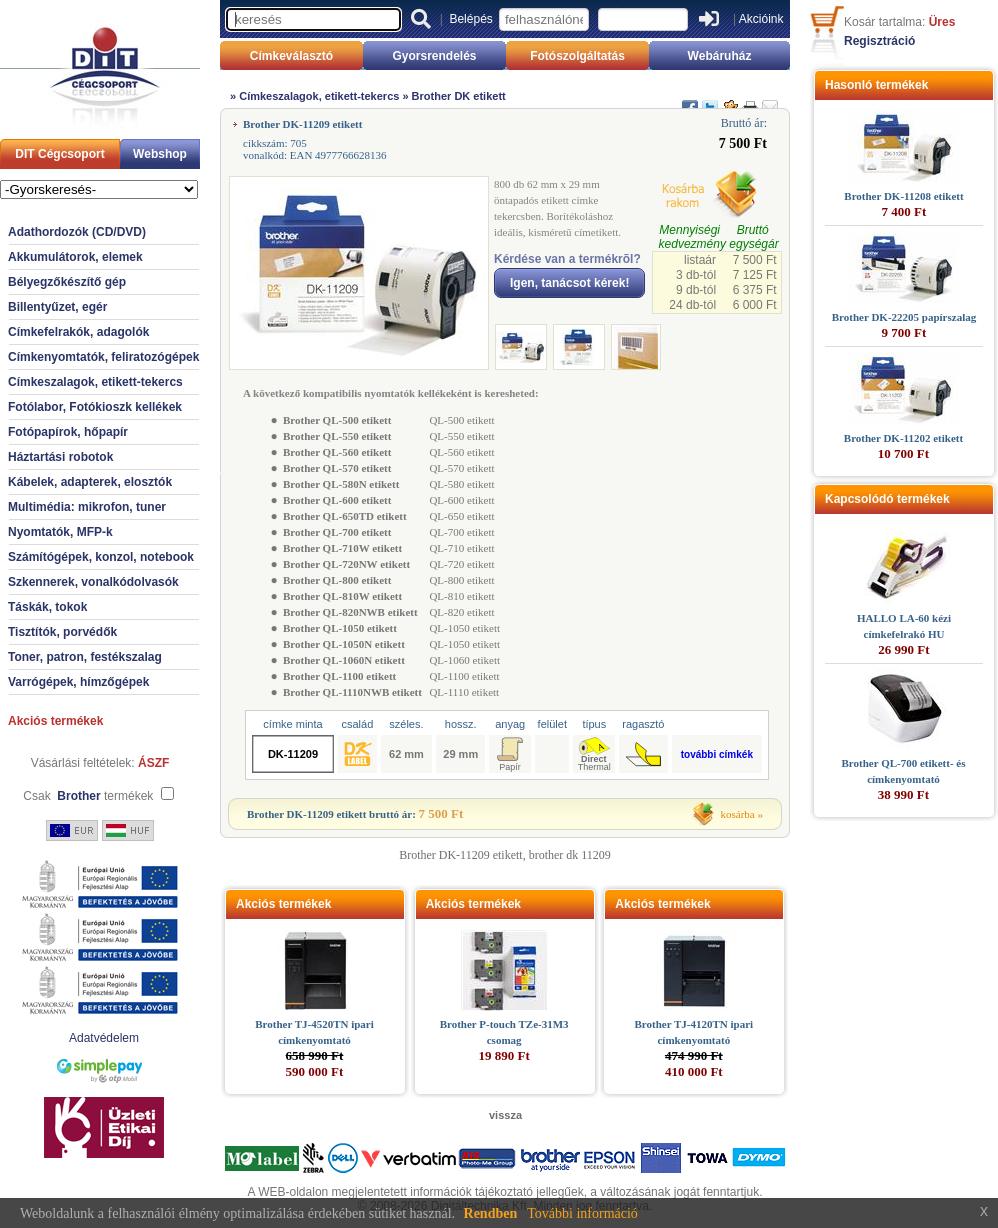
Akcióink (761, 19)
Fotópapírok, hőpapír (68, 432)
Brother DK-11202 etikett (903, 438)
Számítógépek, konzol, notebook (101, 557)
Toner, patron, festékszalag (85, 657)
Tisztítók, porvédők (62, 632)
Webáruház (720, 56)
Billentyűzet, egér (57, 307)
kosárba (738, 814)
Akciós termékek (55, 721)
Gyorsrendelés (434, 56)
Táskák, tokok (47, 607)
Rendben (491, 1213)
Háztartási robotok (60, 457)
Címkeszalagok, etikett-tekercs (95, 382)
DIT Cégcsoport (59, 154)
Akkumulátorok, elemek (75, 257)
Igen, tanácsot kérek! (569, 283)
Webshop (160, 154)
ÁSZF (153, 763)
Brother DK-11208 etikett (903, 196)
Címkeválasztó (291, 56)
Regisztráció (879, 41)
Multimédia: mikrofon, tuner (87, 507)
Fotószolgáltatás (577, 56)
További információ (582, 1213)
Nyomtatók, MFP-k (60, 532)
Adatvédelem (104, 1038)
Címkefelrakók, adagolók (78, 332)
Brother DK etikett (459, 96)
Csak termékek (88, 796)
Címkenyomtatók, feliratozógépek (103, 357)
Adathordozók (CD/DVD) (77, 232)
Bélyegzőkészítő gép (67, 282)
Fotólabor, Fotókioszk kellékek (95, 407)
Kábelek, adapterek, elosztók (90, 482)
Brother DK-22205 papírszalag (904, 317)
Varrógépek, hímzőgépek (78, 682)
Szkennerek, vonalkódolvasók (93, 582)
